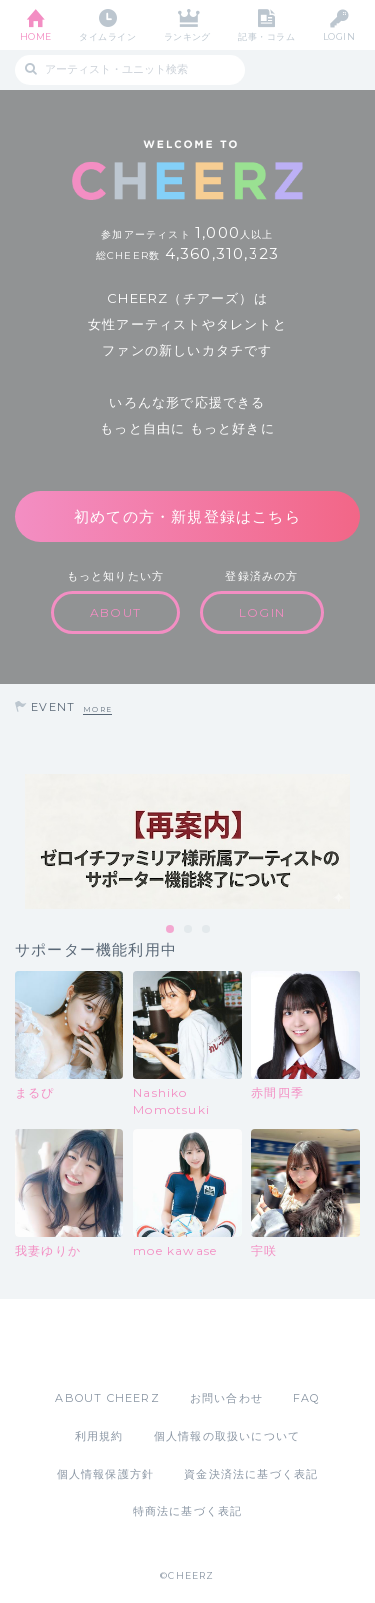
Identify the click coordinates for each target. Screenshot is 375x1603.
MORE (97, 709)
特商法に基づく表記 (188, 1511)
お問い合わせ (226, 1398)
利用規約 (99, 1436)
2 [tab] (189, 930)
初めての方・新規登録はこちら (187, 516)
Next (355, 842)
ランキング (187, 36)
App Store (133, 1344)
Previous (20, 842)
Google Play (239, 1344)
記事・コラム (266, 36)
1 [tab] (171, 930)
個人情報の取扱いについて (227, 1436)
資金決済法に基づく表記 (251, 1474)
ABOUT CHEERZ (107, 1398)
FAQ (306, 1398)
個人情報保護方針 (106, 1474)
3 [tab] (207, 930)
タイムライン (107, 36)
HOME (36, 36)
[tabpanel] (187, 841)
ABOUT (115, 612)
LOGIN (339, 36)
